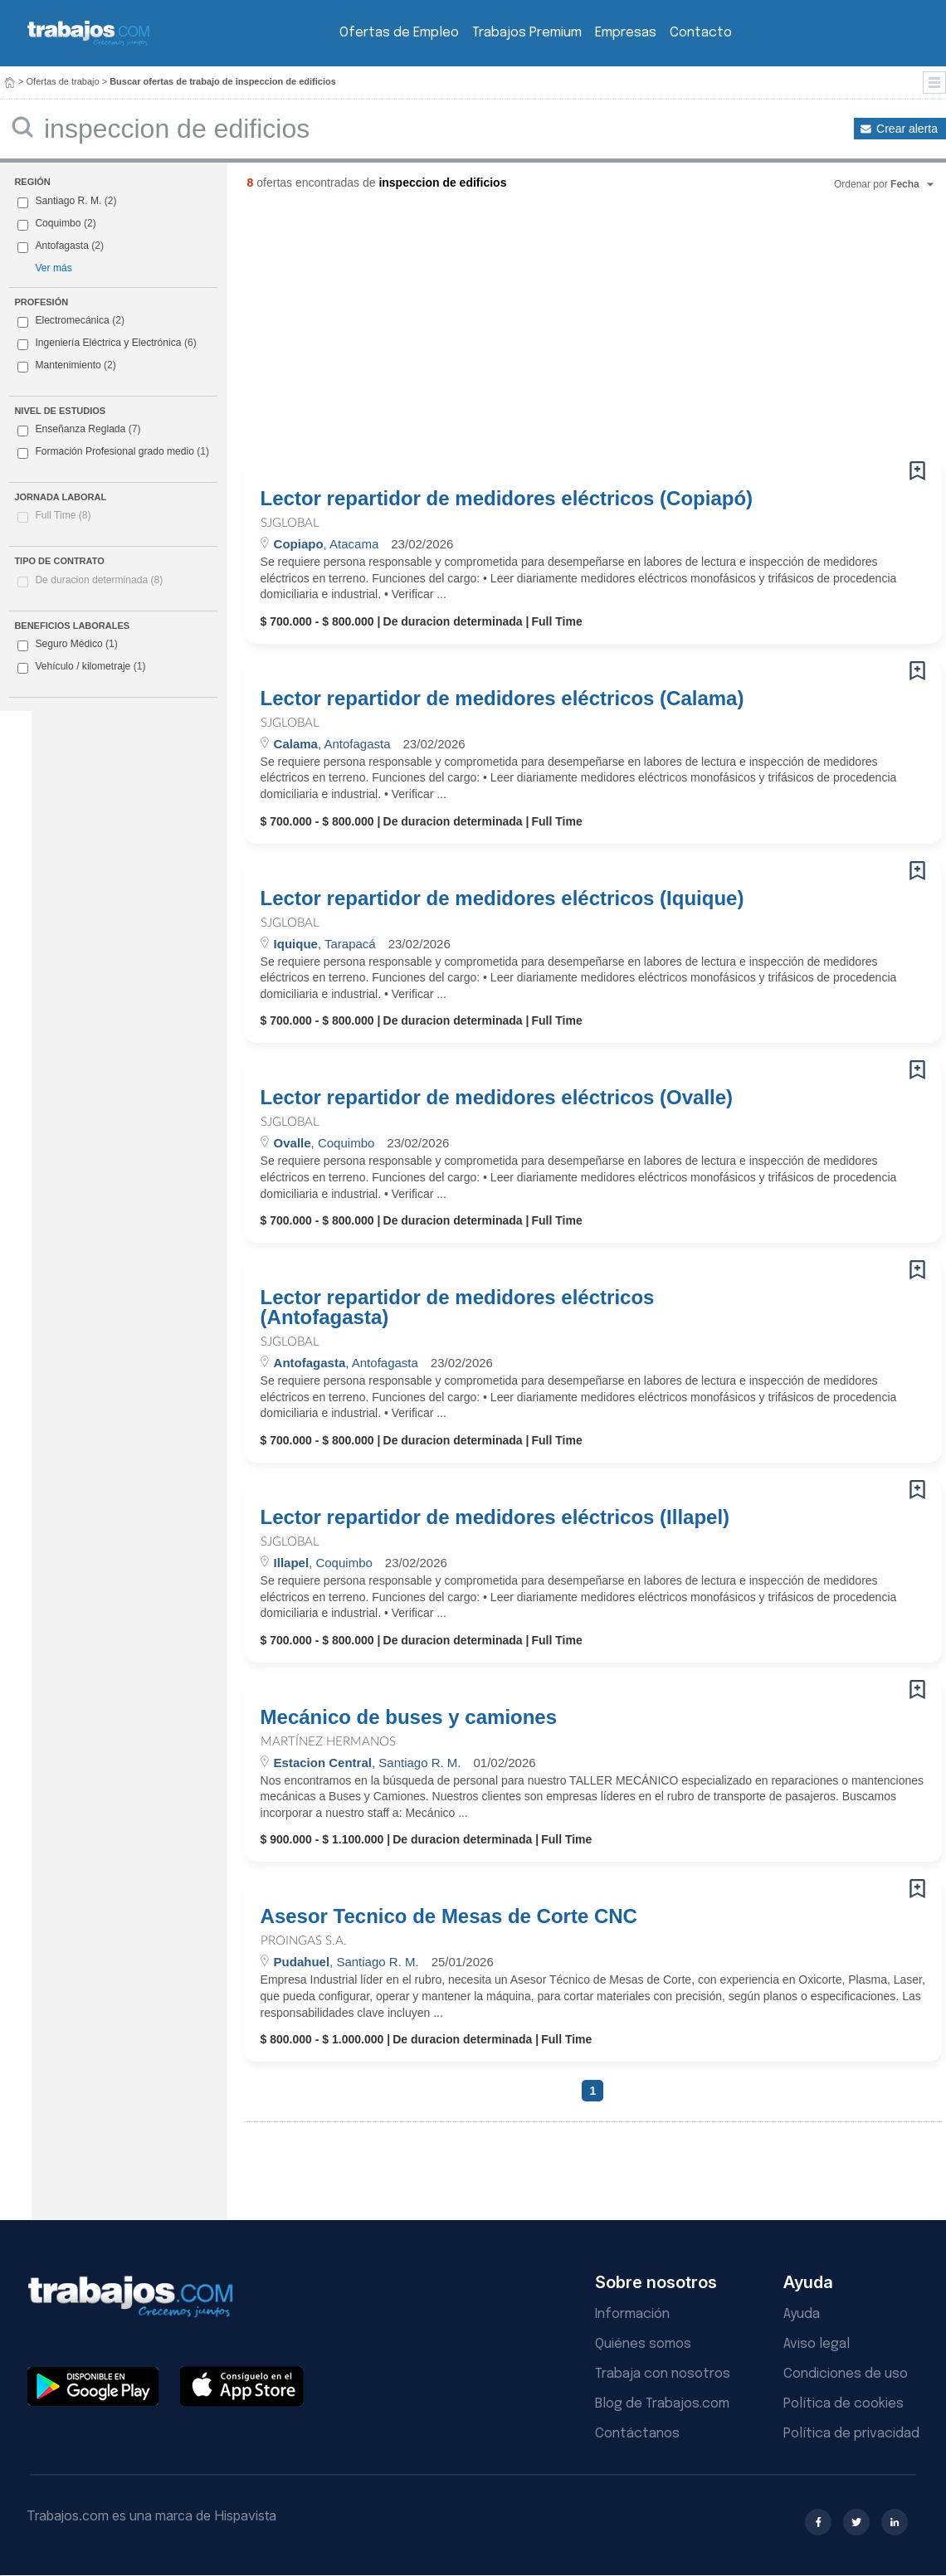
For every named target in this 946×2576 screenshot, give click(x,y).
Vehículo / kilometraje (81, 667)
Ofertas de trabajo (63, 81)
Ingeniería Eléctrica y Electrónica (108, 342)
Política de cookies (843, 2404)
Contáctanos (637, 2434)
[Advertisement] (556, 332)
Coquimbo (57, 223)
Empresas (625, 33)
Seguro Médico (67, 644)
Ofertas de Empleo (399, 33)
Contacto (701, 33)
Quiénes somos (643, 2344)
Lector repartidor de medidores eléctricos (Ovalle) (497, 1098)
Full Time (62, 515)
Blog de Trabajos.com (662, 2404)
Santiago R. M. (68, 201)
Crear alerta (907, 128)
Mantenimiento (67, 365)
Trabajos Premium (527, 33)
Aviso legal (816, 2344)
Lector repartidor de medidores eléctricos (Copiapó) (507, 499)
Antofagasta (62, 245)
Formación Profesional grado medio (113, 452)
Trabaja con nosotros (662, 2374)
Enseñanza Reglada (78, 429)
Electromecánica (72, 320)
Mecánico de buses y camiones (409, 1717)
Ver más (53, 268)
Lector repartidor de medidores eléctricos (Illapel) (495, 1517)
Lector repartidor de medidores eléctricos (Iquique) (502, 898)
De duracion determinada (99, 580)
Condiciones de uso (845, 2374)
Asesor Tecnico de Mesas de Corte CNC (449, 1916)
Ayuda (801, 2314)
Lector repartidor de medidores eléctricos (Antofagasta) (458, 1307)
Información (632, 2314)
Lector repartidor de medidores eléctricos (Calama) (502, 699)
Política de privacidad (851, 2434)
